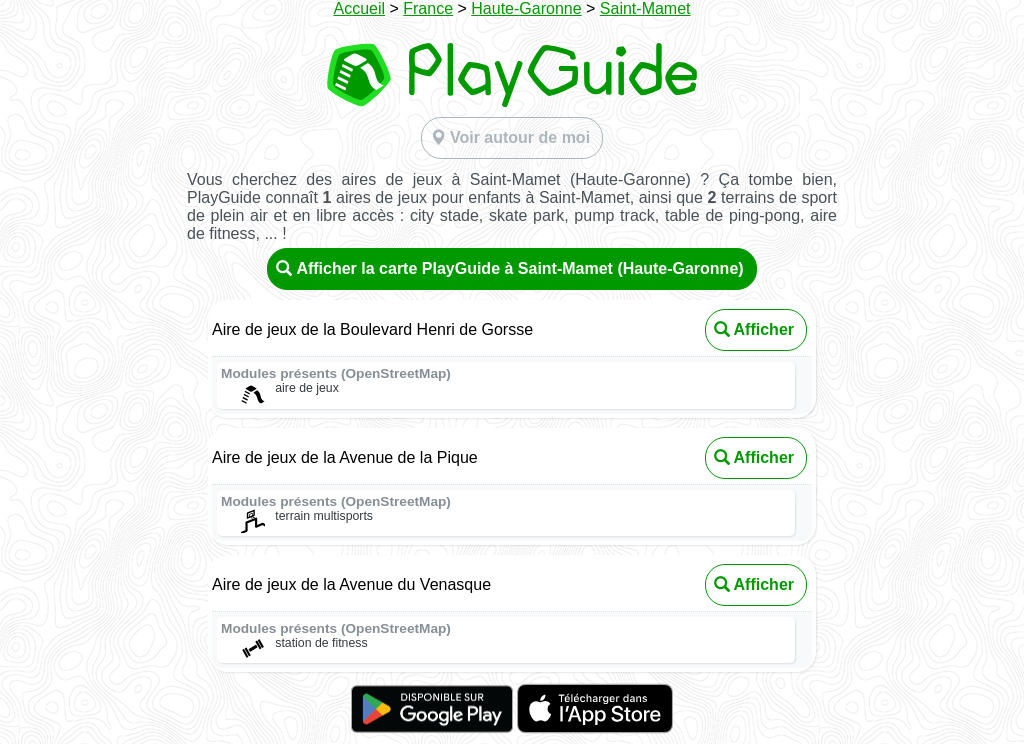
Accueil (359, 8)
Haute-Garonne (526, 8)
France (428, 8)
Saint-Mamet (645, 8)
